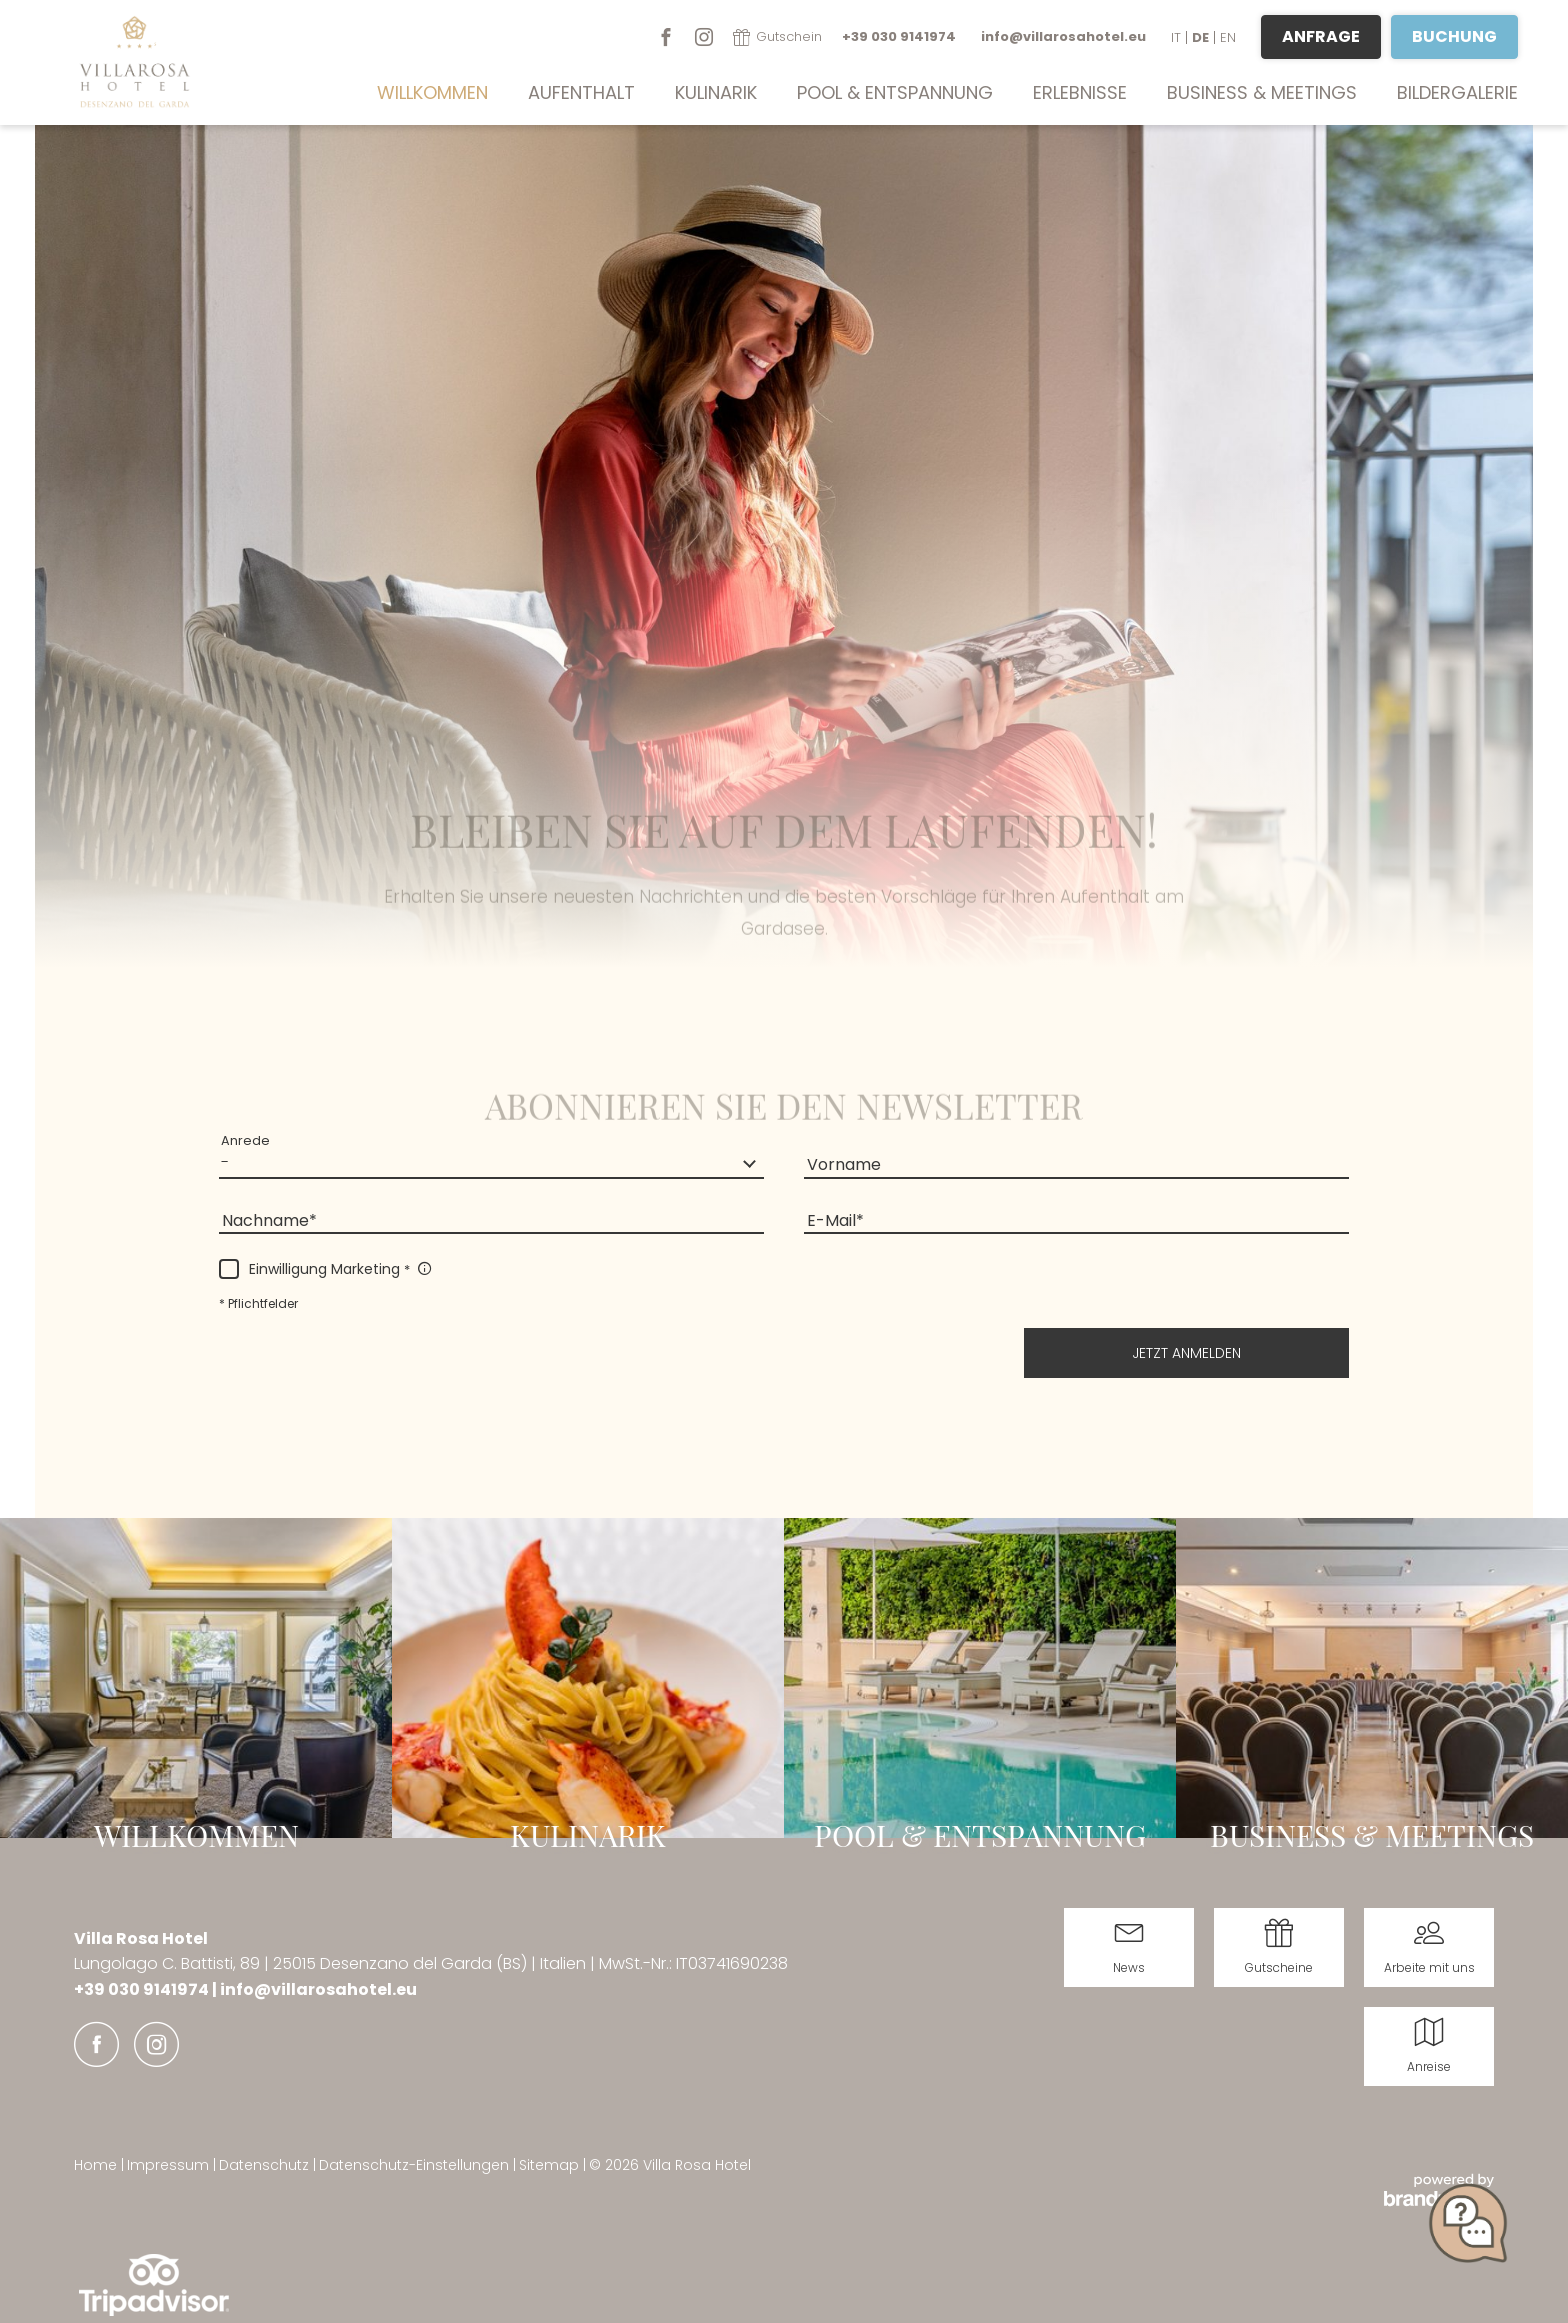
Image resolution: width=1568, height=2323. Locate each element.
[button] (1186, 1353)
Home (97, 2165)
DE (1200, 37)
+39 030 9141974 (143, 1989)
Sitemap (551, 2165)
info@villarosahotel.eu (318, 1989)
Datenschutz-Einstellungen (416, 2165)
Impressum (170, 2165)
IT (1176, 37)
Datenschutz (266, 2165)
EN (1228, 37)
